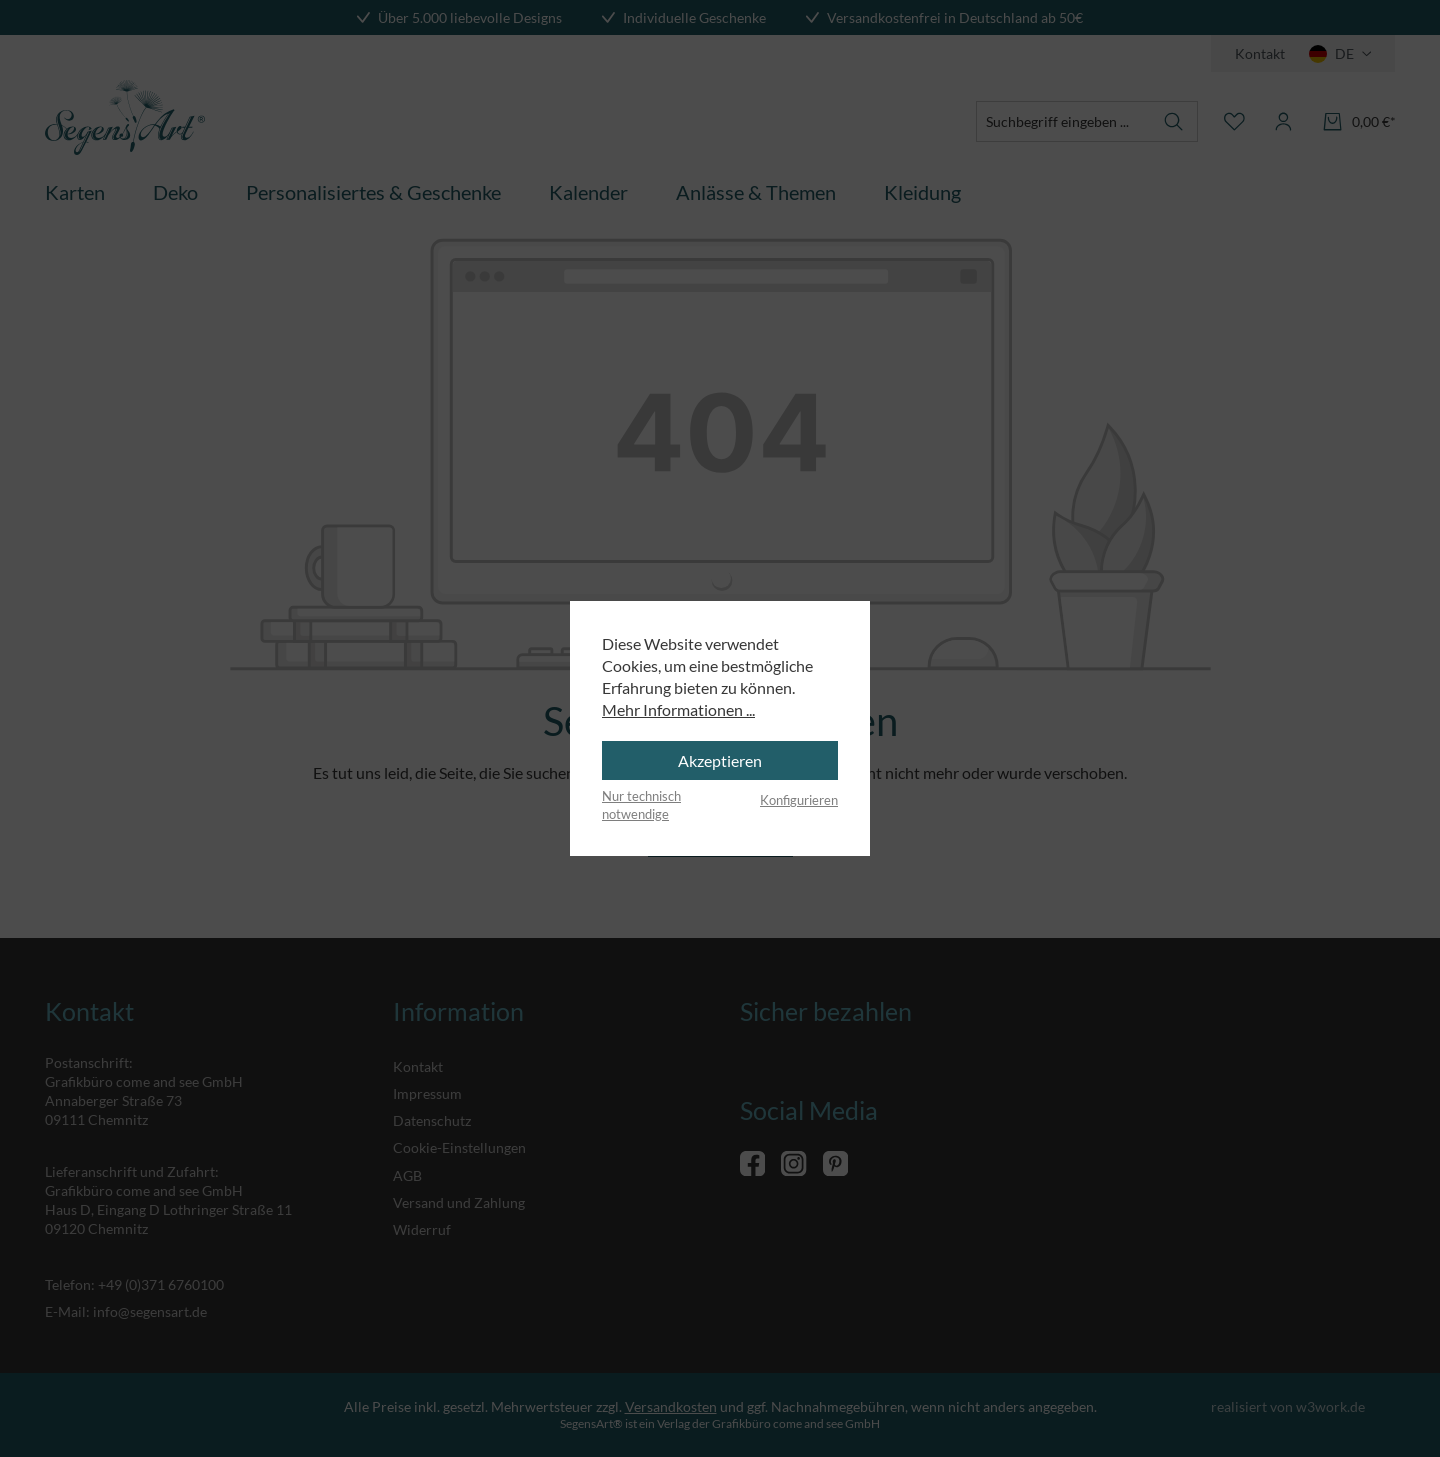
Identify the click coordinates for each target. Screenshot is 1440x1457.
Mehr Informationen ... (678, 709)
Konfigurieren (799, 800)
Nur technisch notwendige (641, 805)
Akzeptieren (720, 760)
